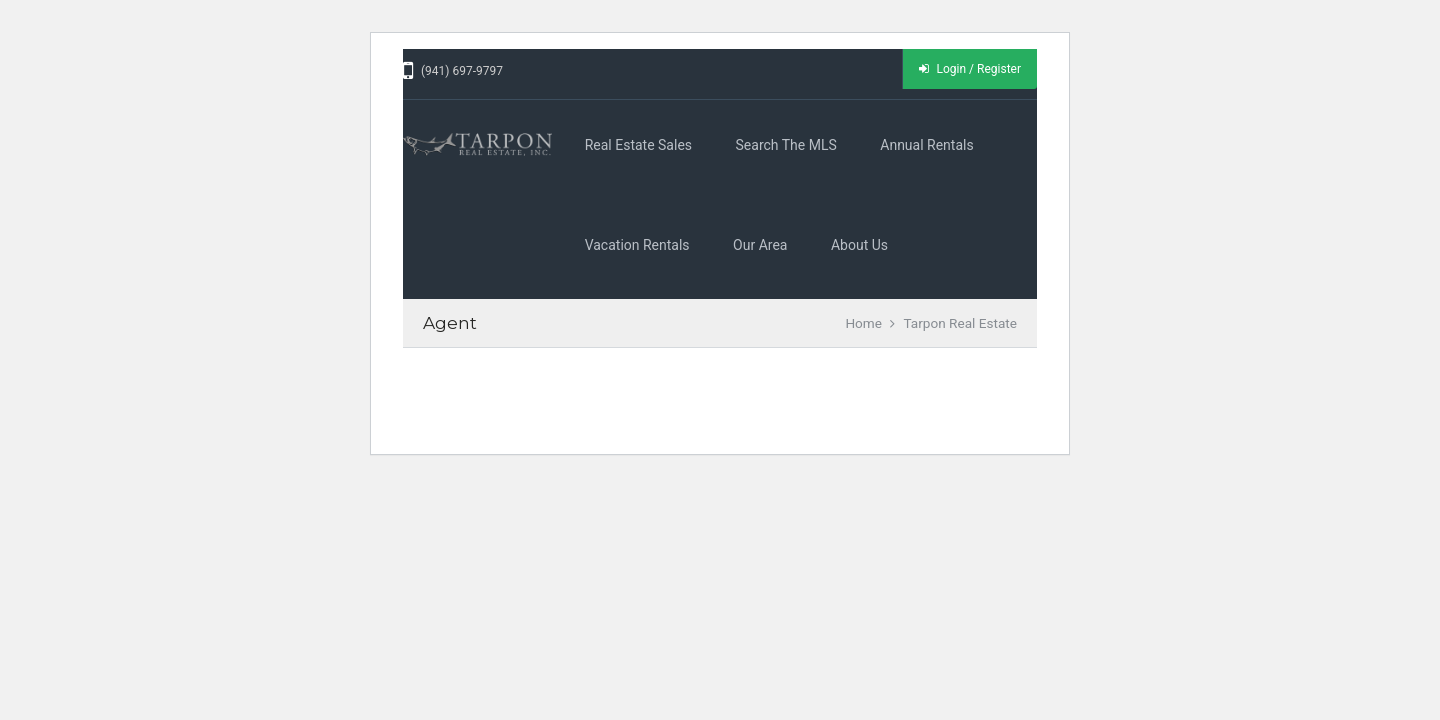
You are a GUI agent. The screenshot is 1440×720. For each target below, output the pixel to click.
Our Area (760, 245)
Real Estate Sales (638, 145)
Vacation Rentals (637, 245)
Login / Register (970, 69)
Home (863, 323)
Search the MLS (786, 145)
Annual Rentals (926, 145)
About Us (859, 245)
